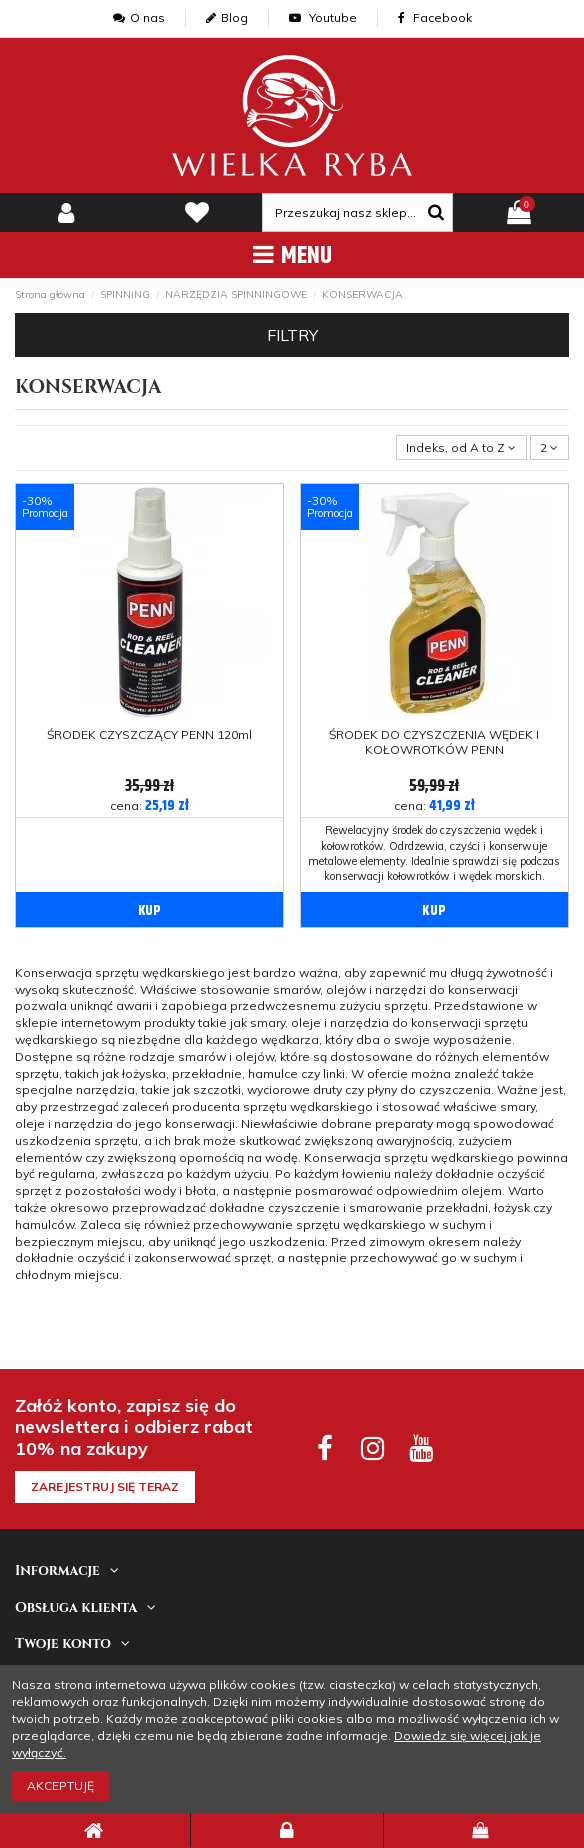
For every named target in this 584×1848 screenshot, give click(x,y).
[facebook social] (324, 1447)
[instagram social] (372, 1447)
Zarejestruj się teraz (105, 1486)
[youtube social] (419, 1447)
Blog (227, 17)
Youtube (323, 17)
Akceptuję (60, 1785)
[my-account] (65, 213)
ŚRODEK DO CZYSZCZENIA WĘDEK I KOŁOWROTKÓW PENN (434, 741)
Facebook (435, 17)
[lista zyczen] (196, 213)
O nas (139, 17)
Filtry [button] (292, 335)
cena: (149, 806)
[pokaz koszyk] (518, 213)
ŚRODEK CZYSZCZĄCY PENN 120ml (149, 734)
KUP (150, 911)
